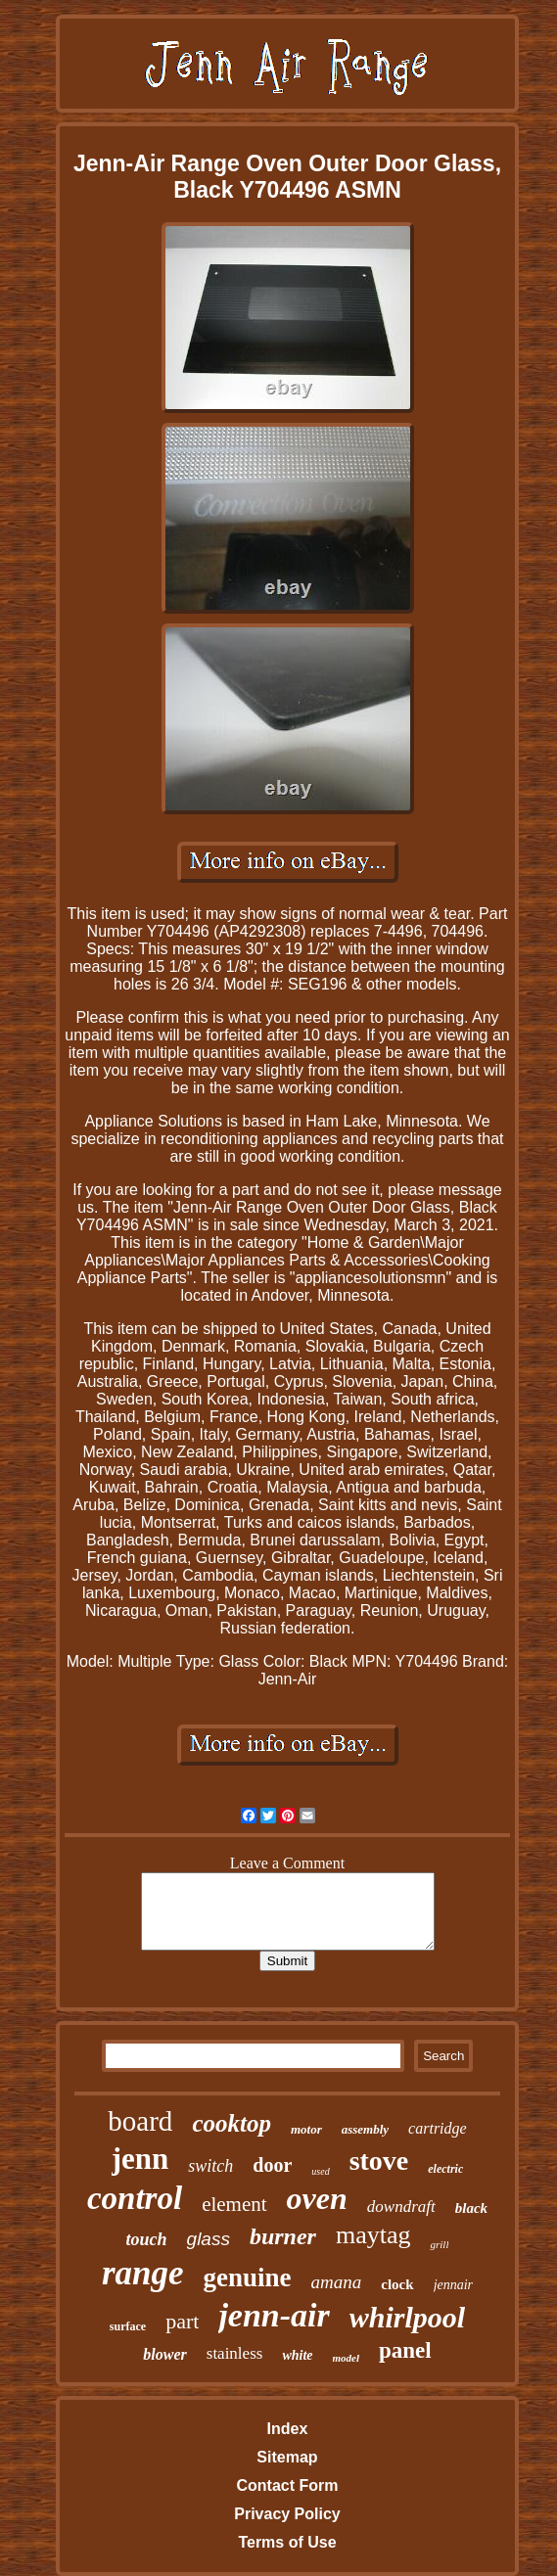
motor (306, 2129)
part (182, 2321)
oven (317, 2198)
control (134, 2198)
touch (146, 2239)
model (346, 2358)
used (320, 2171)
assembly (365, 2129)
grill (439, 2244)
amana (336, 2282)
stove (379, 2160)
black (471, 2208)
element (234, 2204)
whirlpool (407, 2317)
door (272, 2165)
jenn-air (273, 2315)
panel (405, 2350)
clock (397, 2284)
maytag (373, 2235)
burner (283, 2236)
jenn (140, 2158)
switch (210, 2166)
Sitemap (286, 2457)
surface (128, 2326)
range (143, 2273)
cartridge (437, 2128)
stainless (235, 2353)
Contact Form (287, 2485)
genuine (248, 2277)
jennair (453, 2284)
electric (445, 2169)
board (140, 2121)
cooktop (231, 2123)
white (297, 2355)
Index (287, 2428)
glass (208, 2239)
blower (164, 2354)
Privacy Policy (287, 2514)
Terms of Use (287, 2542)
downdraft (401, 2206)
